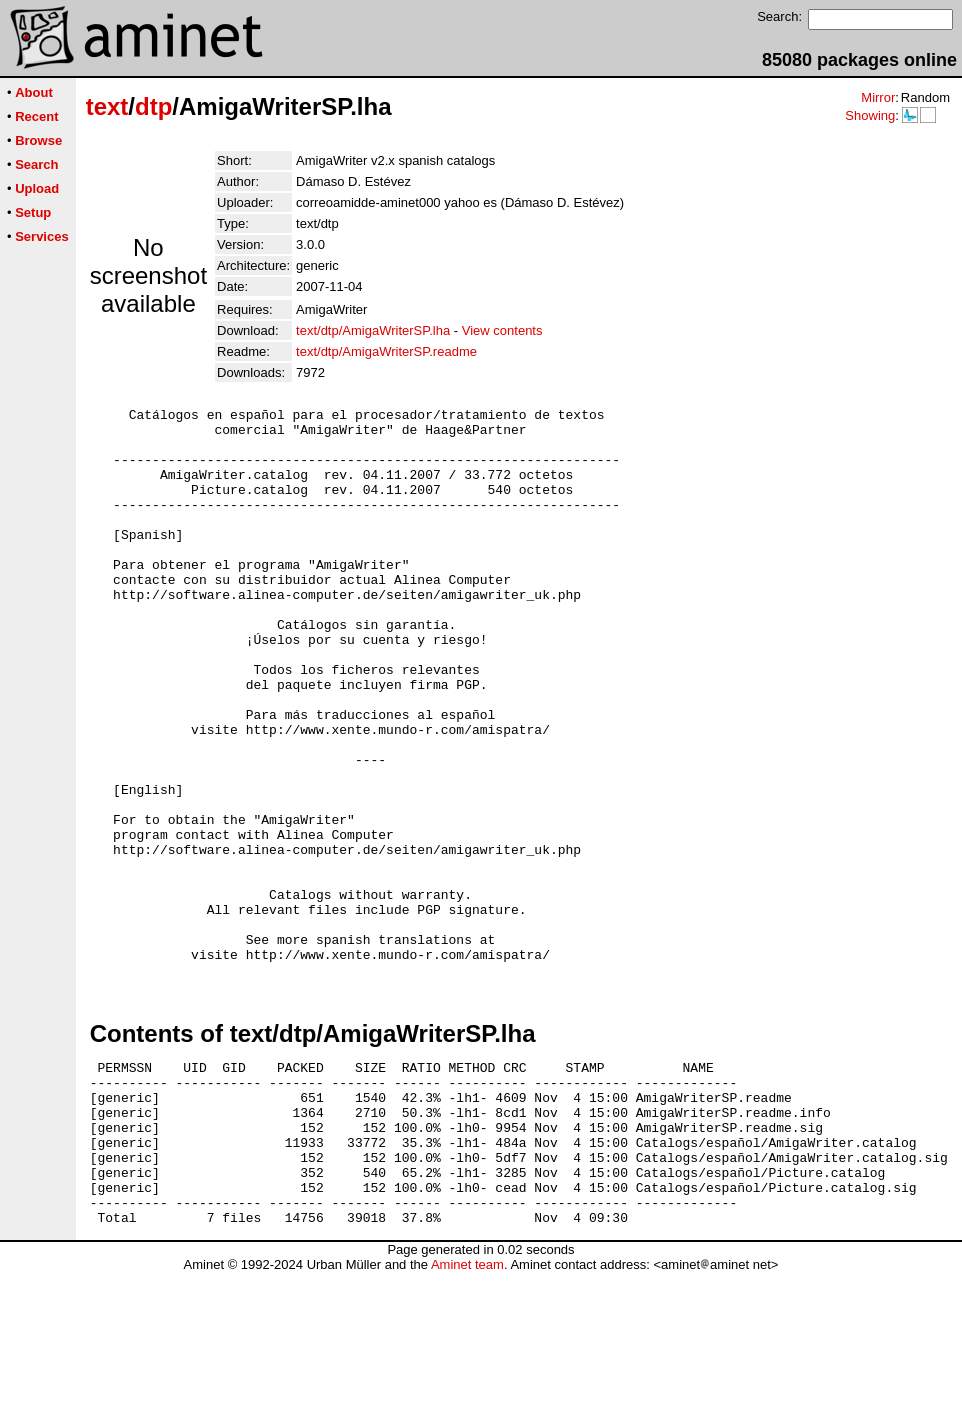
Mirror (878, 97)
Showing (870, 115)
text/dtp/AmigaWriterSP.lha (373, 330)
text (107, 106)
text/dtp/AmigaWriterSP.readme (386, 351)
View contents (502, 330)
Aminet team (467, 1411)
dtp (153, 106)
